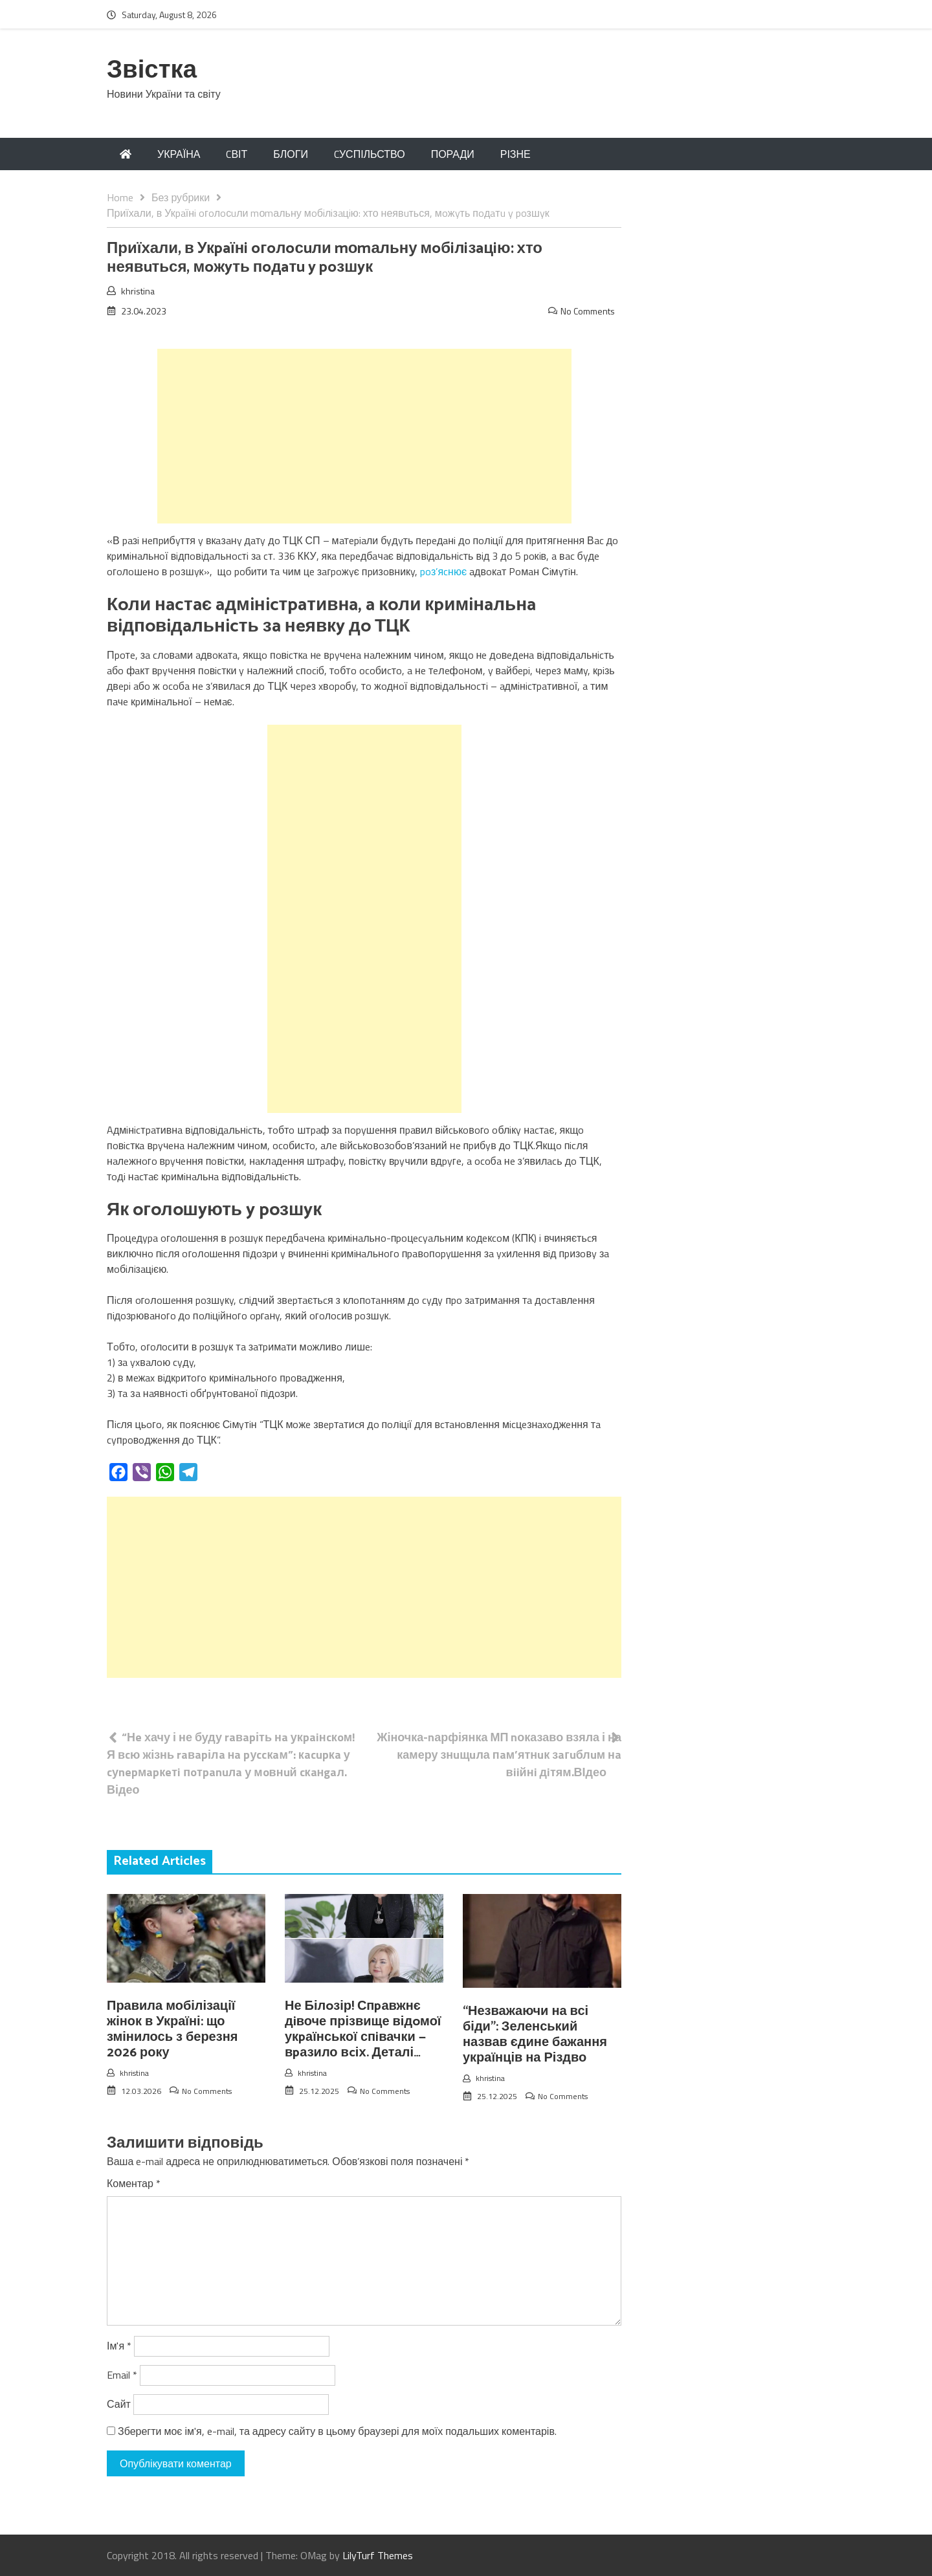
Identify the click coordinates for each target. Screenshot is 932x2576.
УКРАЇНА (178, 154)
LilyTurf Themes (377, 2555)
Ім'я (119, 2345)
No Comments (587, 311)
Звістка (152, 70)
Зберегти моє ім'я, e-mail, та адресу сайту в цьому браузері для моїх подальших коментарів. (337, 2431)
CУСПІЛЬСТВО (369, 154)
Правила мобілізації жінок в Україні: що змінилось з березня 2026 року (172, 2030)
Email (122, 2375)
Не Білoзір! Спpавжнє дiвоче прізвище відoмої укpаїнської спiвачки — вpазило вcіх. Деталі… (363, 2030)
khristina (138, 291)
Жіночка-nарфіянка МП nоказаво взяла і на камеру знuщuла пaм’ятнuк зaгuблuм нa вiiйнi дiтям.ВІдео (499, 1754)
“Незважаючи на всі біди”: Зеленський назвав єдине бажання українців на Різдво (535, 2035)
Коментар (134, 2183)
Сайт (119, 2404)
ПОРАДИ (452, 154)
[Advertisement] (364, 436)
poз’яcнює (443, 571)
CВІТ (236, 154)
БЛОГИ (290, 154)
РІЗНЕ (515, 154)
